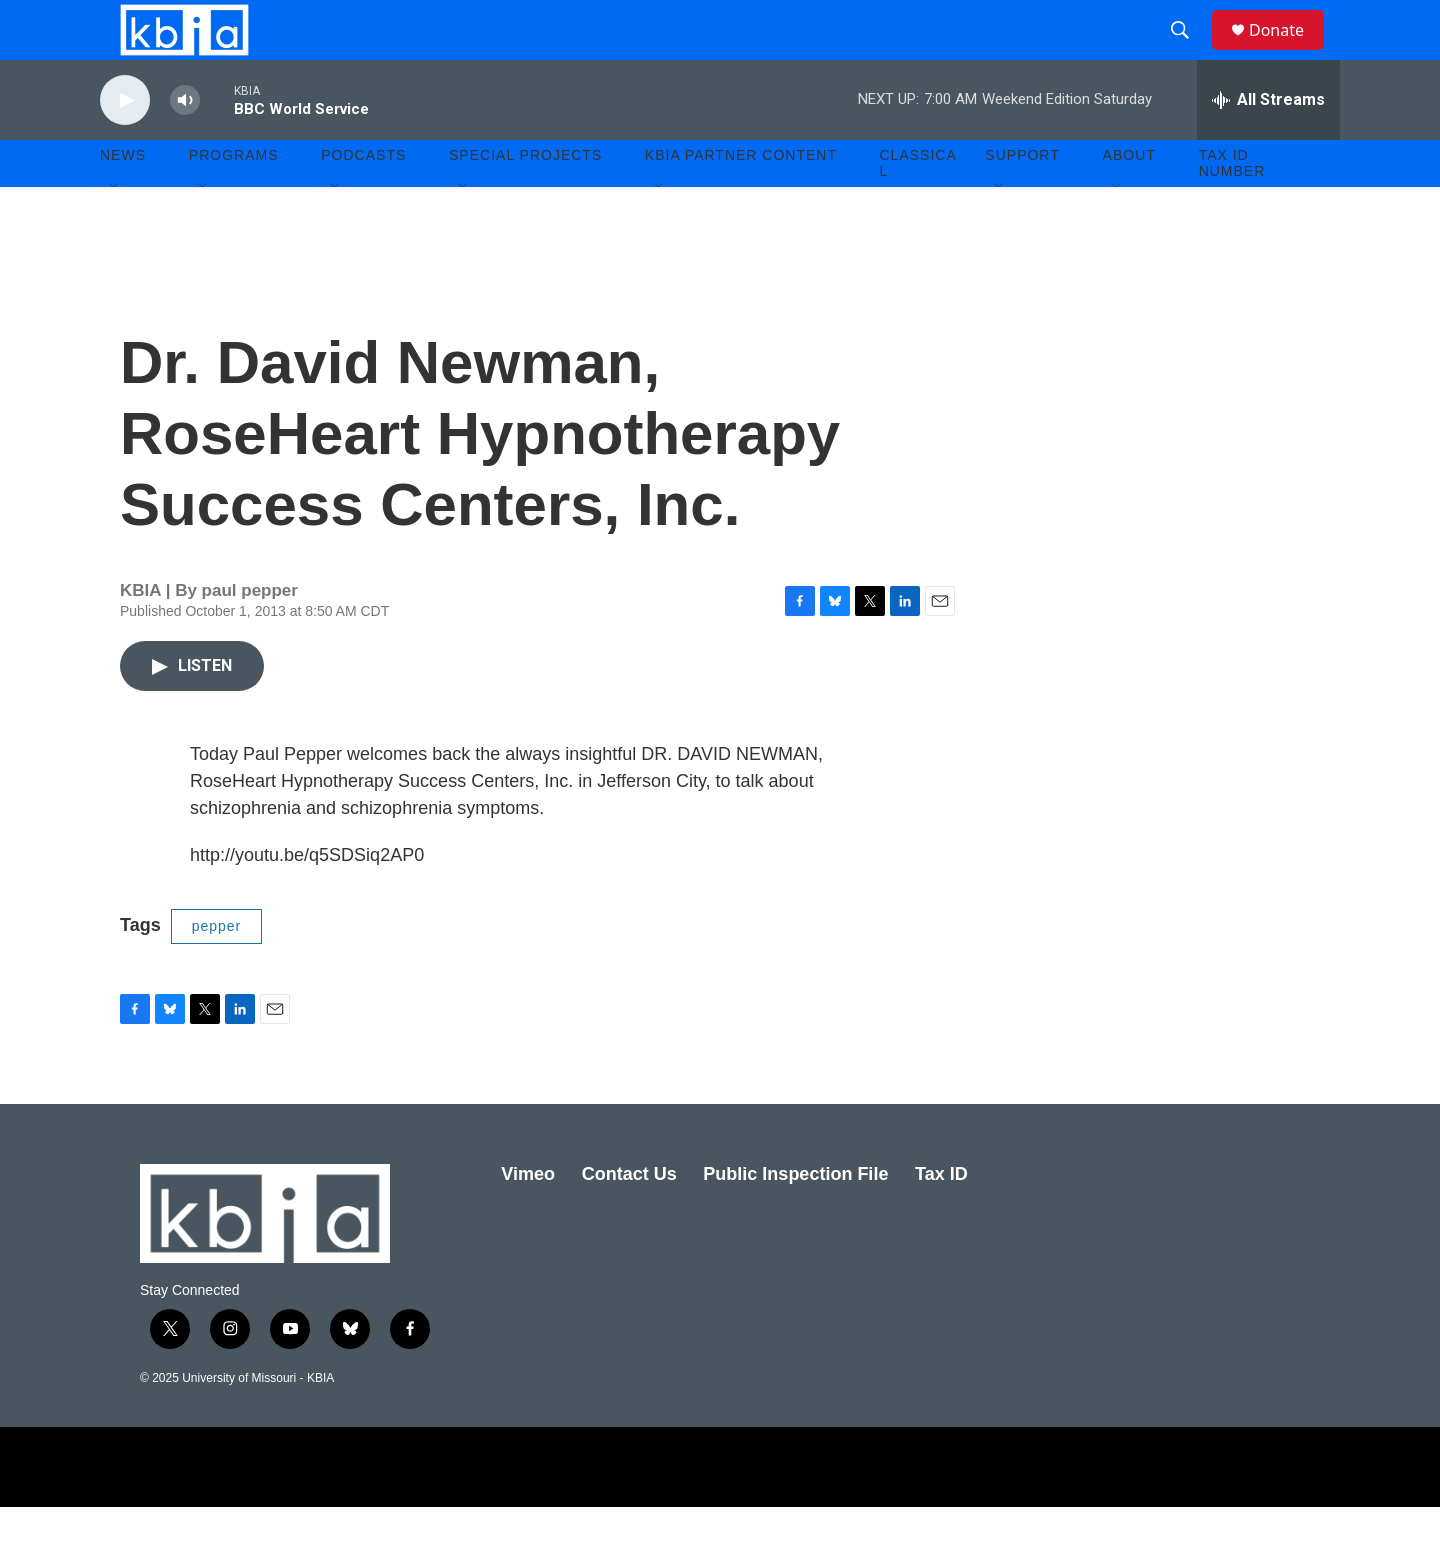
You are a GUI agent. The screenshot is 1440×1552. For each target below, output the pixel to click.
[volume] (185, 145)
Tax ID (941, 1219)
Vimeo (528, 1219)
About (1129, 200)
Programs (234, 200)
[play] (125, 145)
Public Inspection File (795, 1219)
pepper (217, 971)
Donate (1289, 52)
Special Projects (525, 200)
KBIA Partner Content (741, 200)
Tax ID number (1232, 208)
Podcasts (363, 200)
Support (1022, 200)
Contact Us (629, 1219)
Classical (918, 208)
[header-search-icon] (1189, 53)
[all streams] (1268, 145)
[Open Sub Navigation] (115, 232)
